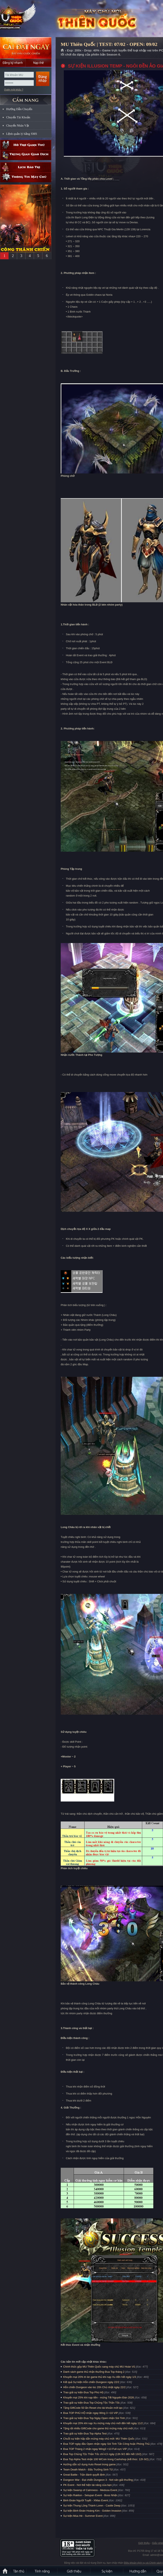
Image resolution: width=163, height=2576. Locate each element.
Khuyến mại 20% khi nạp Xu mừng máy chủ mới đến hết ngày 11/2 (103, 2423)
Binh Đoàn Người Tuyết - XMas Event (85, 2500)
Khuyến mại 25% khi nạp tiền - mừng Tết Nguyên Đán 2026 (98, 2397)
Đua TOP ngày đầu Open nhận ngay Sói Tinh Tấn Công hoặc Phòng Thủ (106, 2443)
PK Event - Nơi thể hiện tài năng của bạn (87, 2484)
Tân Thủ (18, 2571)
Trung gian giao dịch (25, 155)
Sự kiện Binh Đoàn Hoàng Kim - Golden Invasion (92, 2510)
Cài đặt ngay (25, 48)
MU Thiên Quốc (29, 18)
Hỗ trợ (25, 145)
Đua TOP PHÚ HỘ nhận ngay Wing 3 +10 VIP (90, 2412)
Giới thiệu (143, 2543)
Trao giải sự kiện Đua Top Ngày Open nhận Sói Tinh (94, 2418)
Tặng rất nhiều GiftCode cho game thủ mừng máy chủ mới (98, 2428)
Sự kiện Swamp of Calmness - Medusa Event (90, 2490)
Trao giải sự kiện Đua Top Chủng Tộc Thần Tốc (91, 2402)
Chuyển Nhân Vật (17, 125)
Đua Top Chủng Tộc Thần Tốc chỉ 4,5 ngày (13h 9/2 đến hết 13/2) (102, 2454)
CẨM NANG (25, 98)
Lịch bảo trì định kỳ (25, 167)
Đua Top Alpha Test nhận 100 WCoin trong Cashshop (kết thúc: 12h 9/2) (106, 2459)
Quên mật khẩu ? (13, 89)
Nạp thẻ (38, 63)
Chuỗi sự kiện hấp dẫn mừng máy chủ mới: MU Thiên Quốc (99, 2438)
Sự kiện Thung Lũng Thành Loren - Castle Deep (91, 2505)
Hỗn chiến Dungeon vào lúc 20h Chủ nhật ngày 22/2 (94, 2387)
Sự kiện (107, 2571)
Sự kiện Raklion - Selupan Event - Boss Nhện (90, 2495)
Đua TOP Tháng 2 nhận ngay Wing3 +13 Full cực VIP (95, 2448)
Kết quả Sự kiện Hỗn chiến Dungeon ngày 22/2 (91, 2382)
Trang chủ (62, 50)
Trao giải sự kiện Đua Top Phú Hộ (83, 2392)
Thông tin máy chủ (25, 177)
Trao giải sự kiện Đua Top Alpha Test (85, 2433)
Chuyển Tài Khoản (18, 117)
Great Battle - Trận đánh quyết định (84, 2474)
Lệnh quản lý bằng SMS (21, 133)
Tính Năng (42, 2571)
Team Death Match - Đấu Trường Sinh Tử (88, 2469)
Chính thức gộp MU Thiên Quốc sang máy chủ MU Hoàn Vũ (99, 2366)
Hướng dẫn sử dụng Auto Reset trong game (89, 2464)
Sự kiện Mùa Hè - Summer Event (83, 2515)
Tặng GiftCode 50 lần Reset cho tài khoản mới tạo (92, 2407)
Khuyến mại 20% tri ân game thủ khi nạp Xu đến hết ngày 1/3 (99, 2376)
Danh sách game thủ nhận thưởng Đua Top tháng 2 (94, 2371)
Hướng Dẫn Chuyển (19, 109)
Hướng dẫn (137, 2571)
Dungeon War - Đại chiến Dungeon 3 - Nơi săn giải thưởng (98, 2479)
